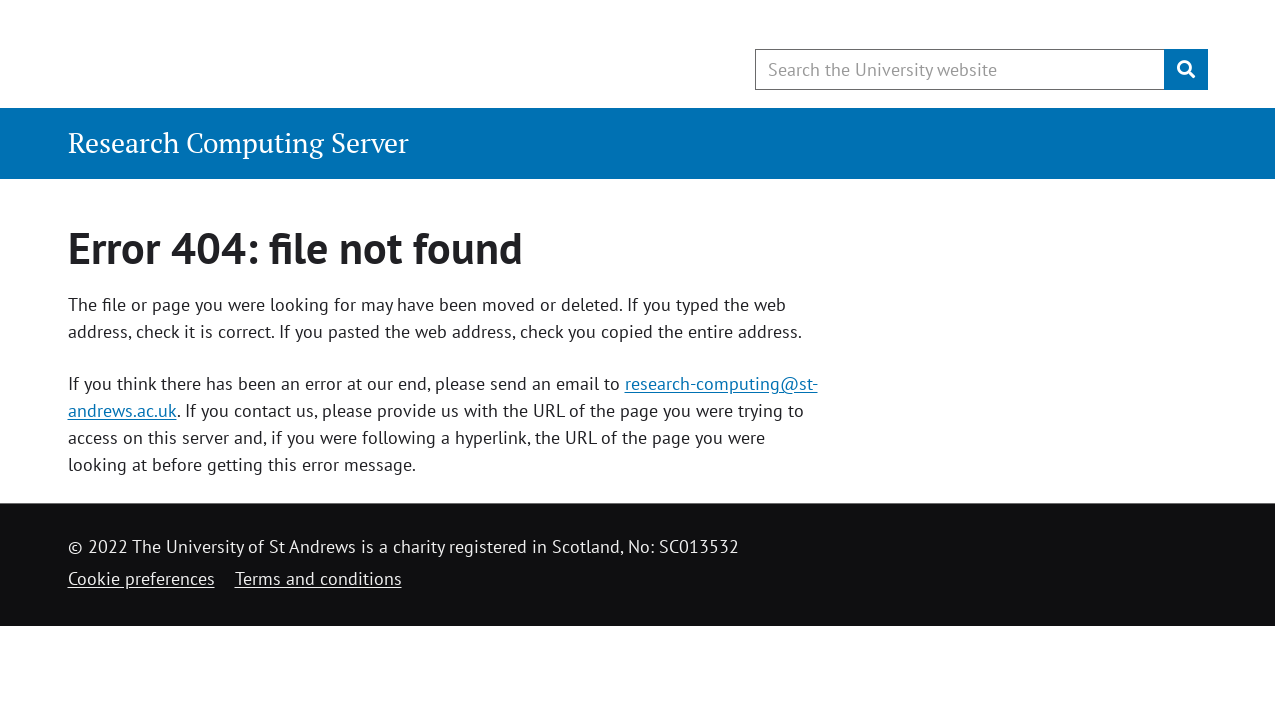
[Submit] (1186, 69)
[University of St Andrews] (230, 55)
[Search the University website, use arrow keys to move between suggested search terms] (960, 69)
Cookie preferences (141, 578)
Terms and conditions (318, 578)
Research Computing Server (238, 142)
